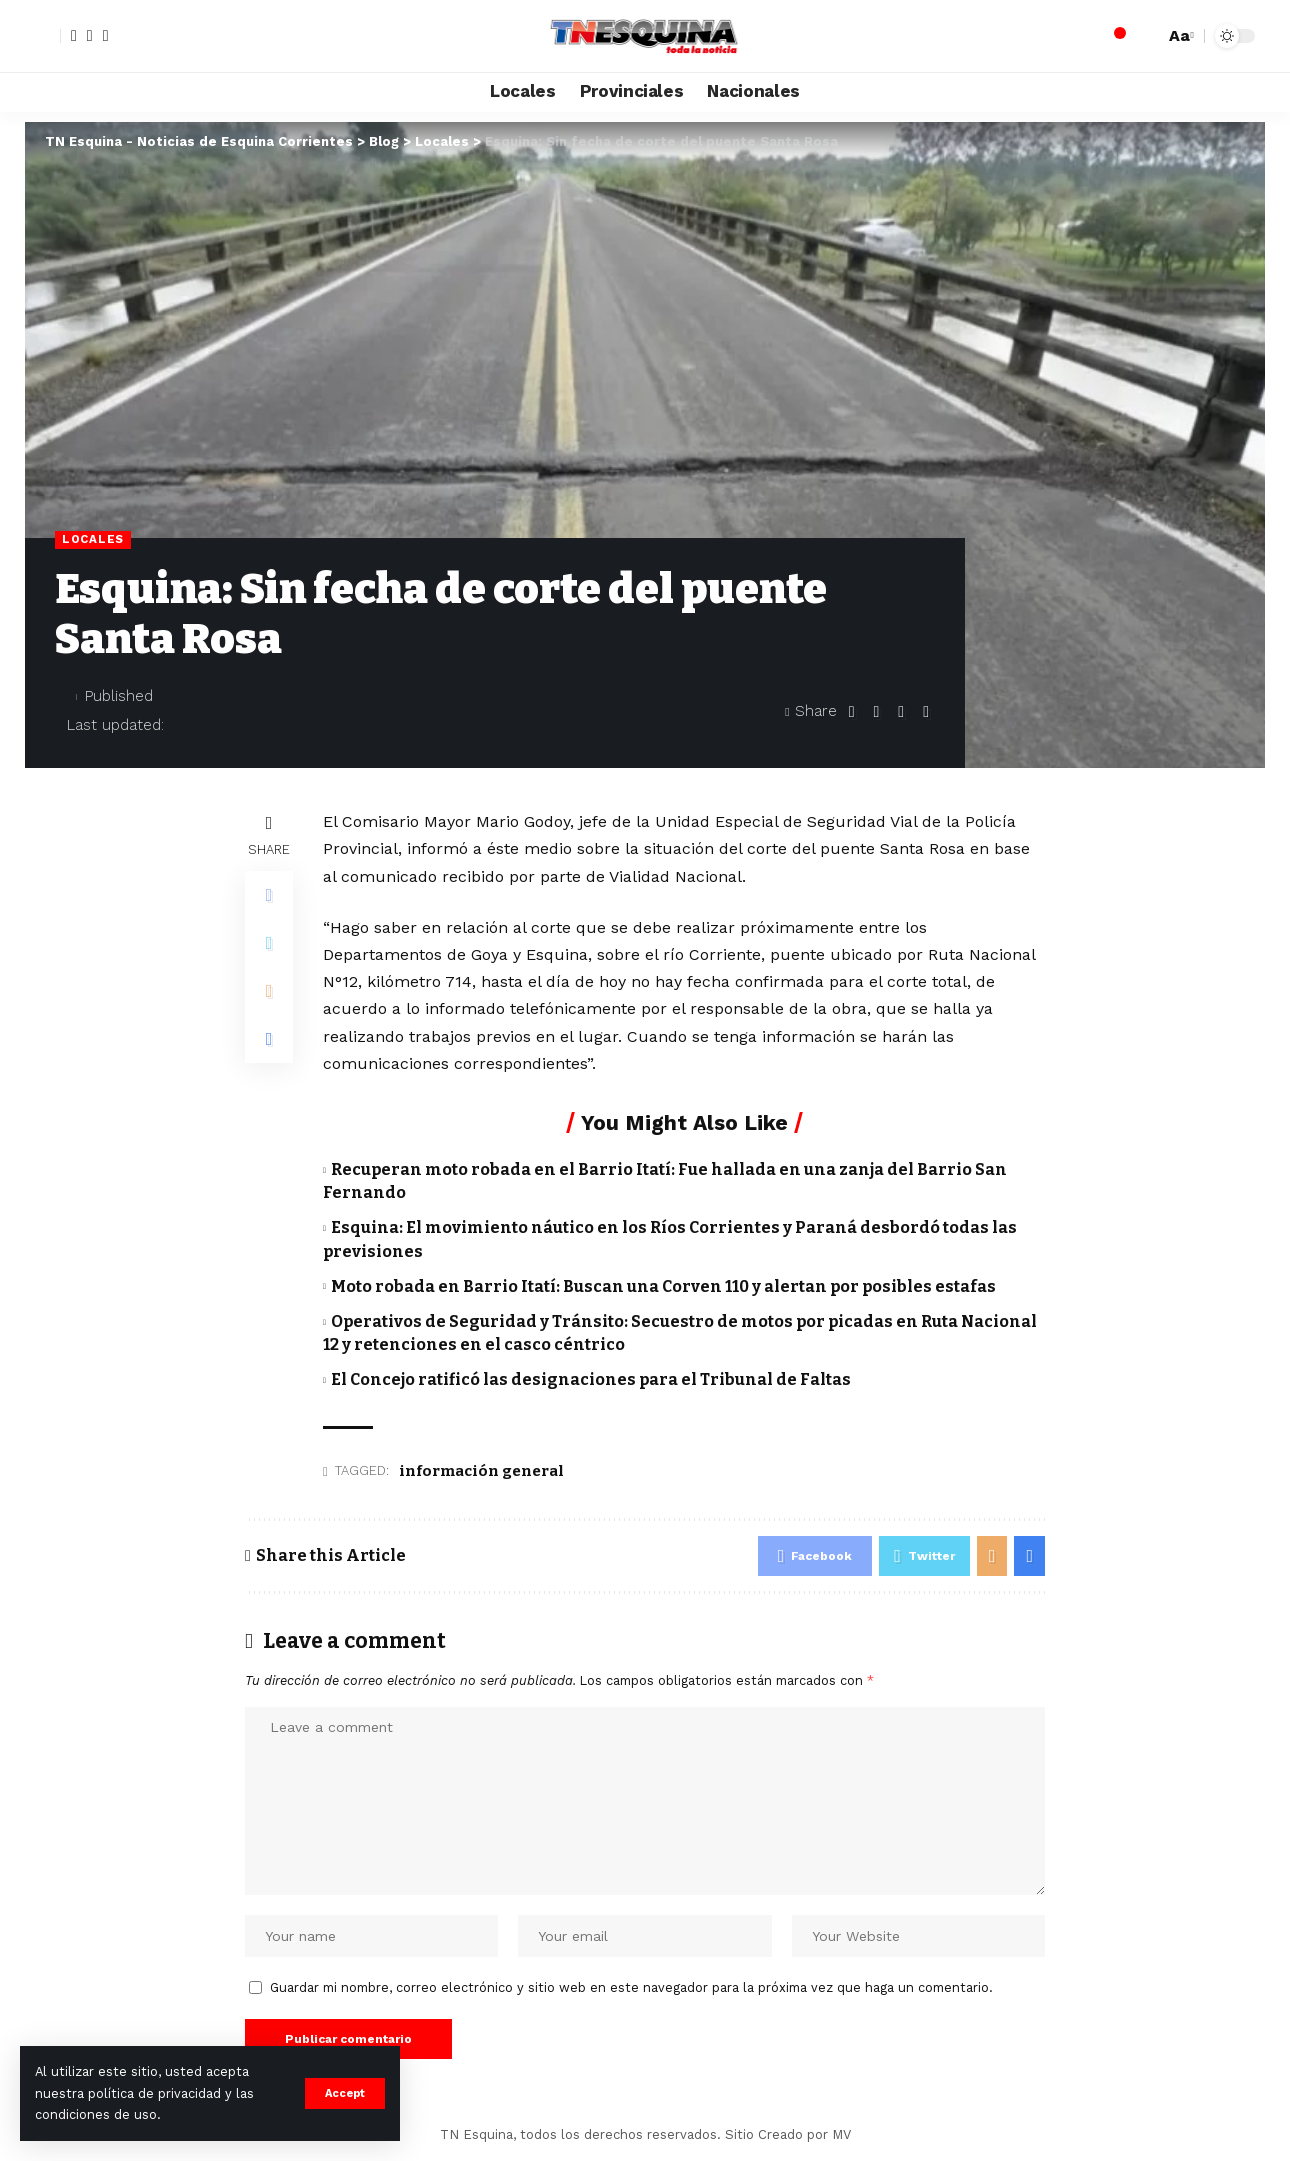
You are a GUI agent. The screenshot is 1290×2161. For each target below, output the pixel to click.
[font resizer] (1179, 35)
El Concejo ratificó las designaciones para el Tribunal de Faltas (591, 1379)
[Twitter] (90, 36)
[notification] (1114, 36)
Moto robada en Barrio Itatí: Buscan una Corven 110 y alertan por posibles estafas (663, 1286)
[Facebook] (74, 36)
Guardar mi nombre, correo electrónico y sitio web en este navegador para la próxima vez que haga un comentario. (631, 1987)
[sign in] (43, 36)
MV (841, 2134)
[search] (1144, 36)
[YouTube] (106, 36)
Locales (93, 539)
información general (481, 1471)
